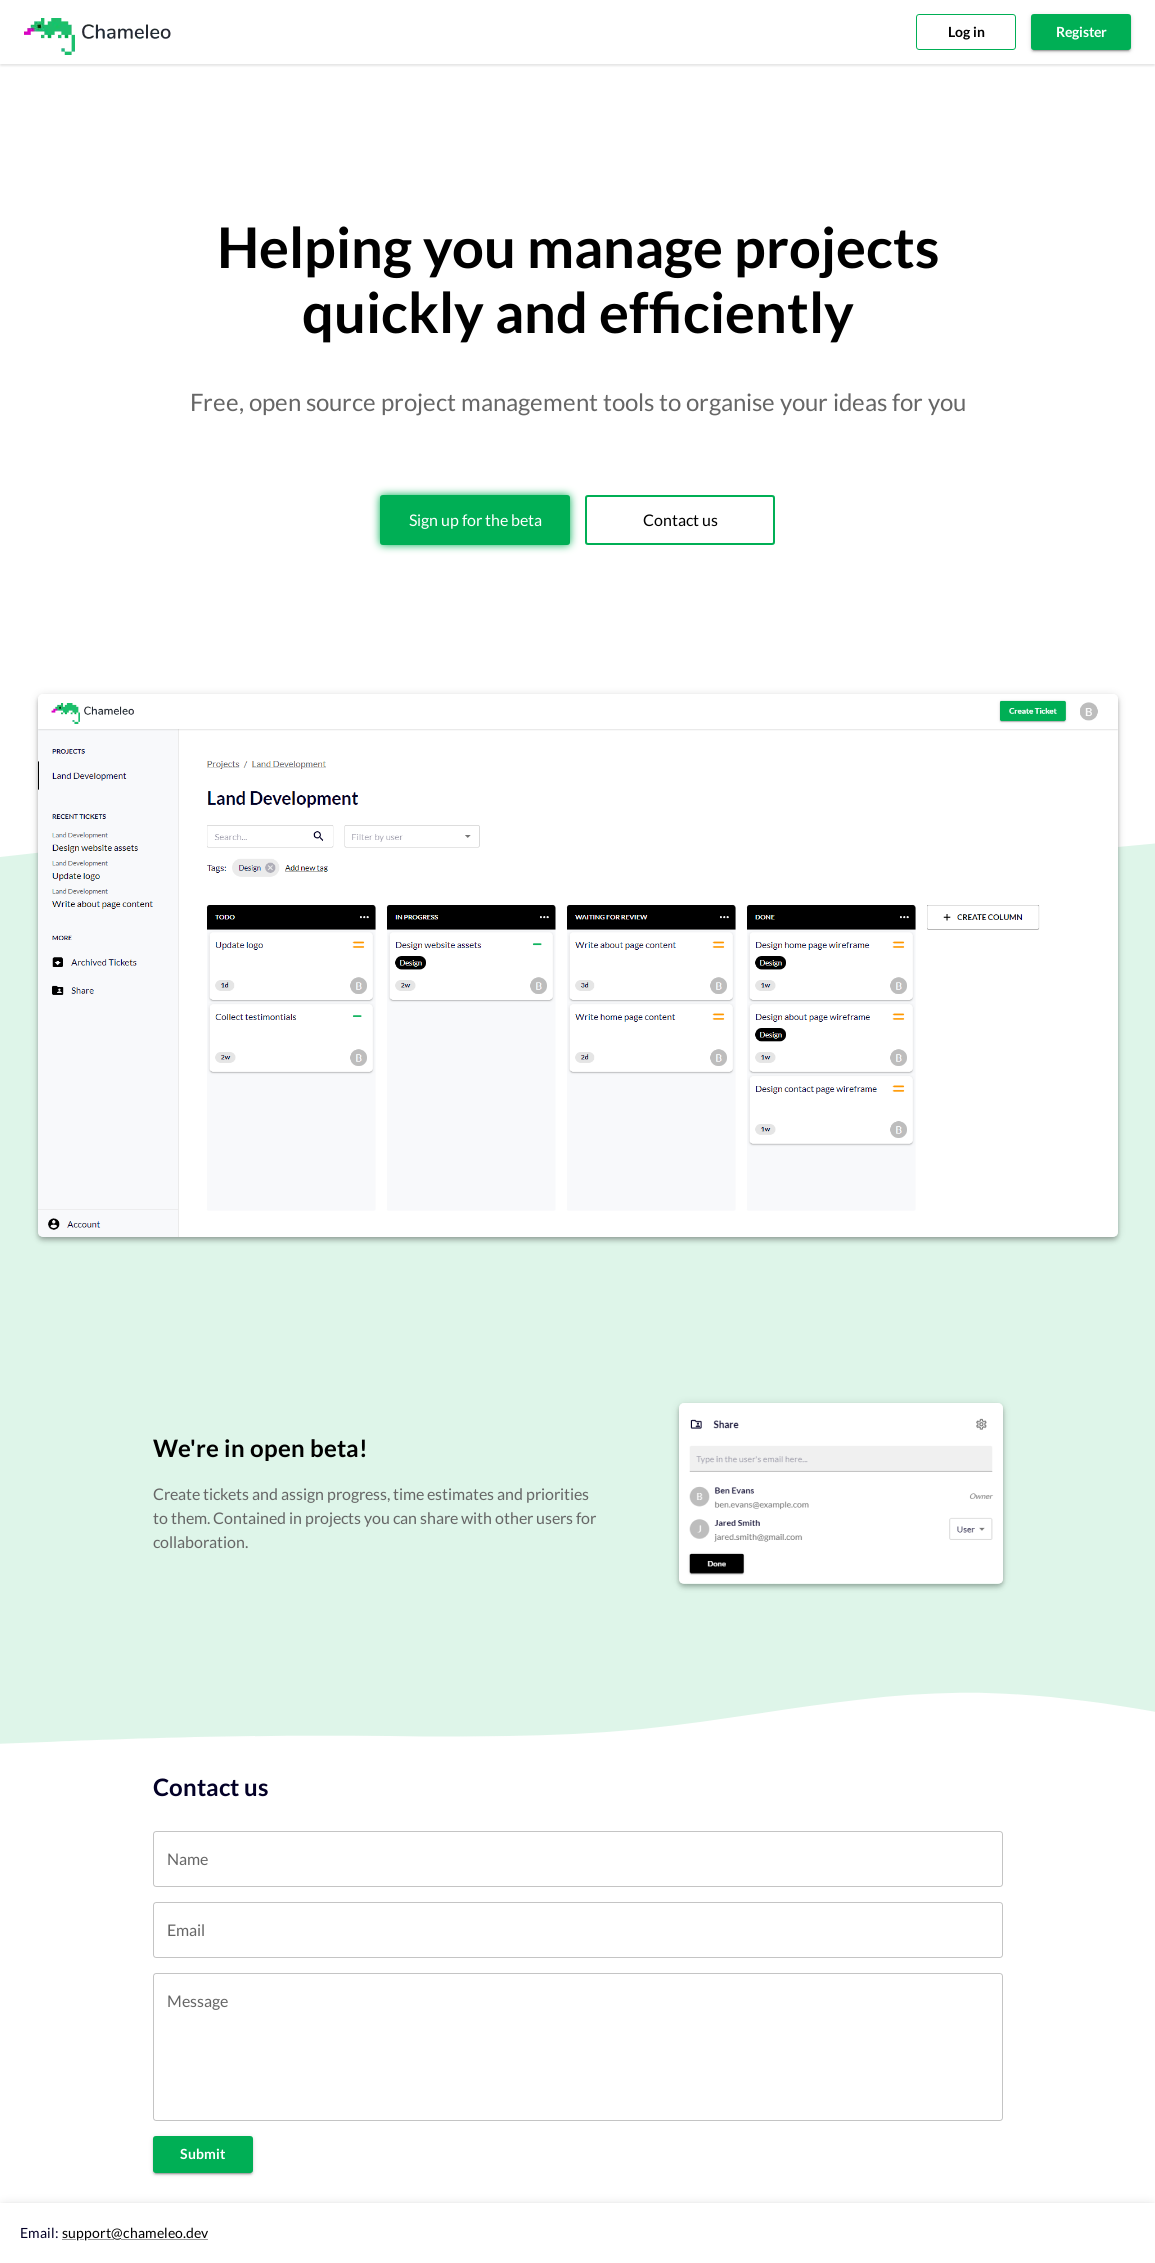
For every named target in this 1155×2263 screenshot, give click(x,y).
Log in (966, 32)
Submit (203, 2154)
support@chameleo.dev (135, 2232)
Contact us (680, 520)
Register (1081, 32)
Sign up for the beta (475, 520)
